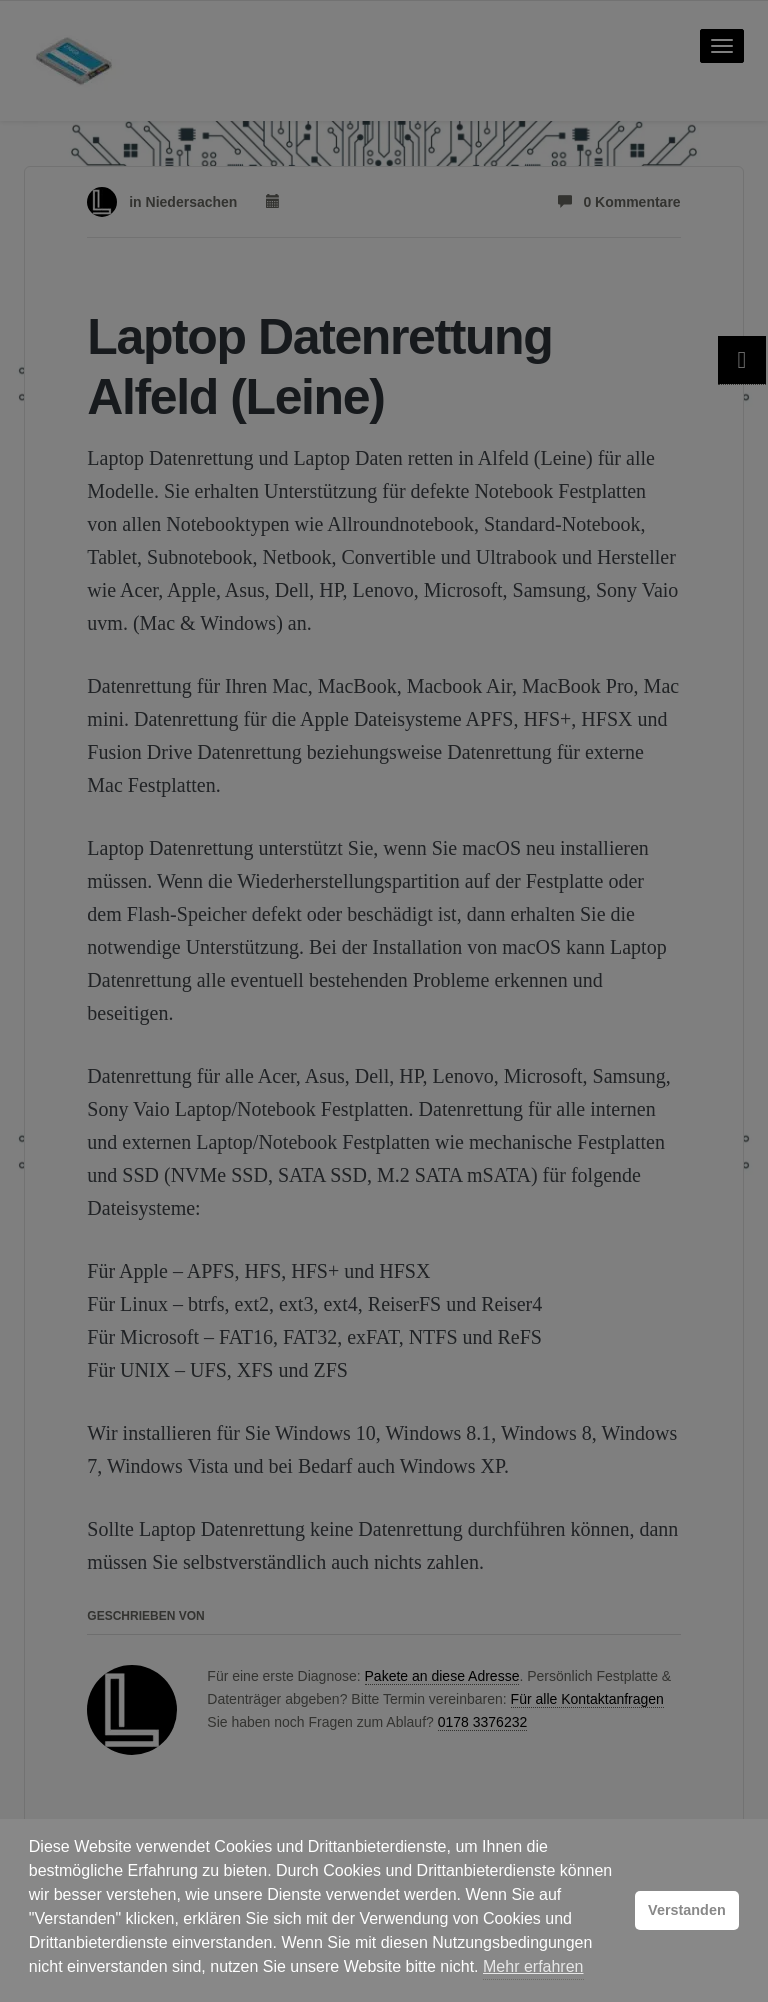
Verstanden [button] (687, 1910)
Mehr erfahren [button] (533, 1966)
